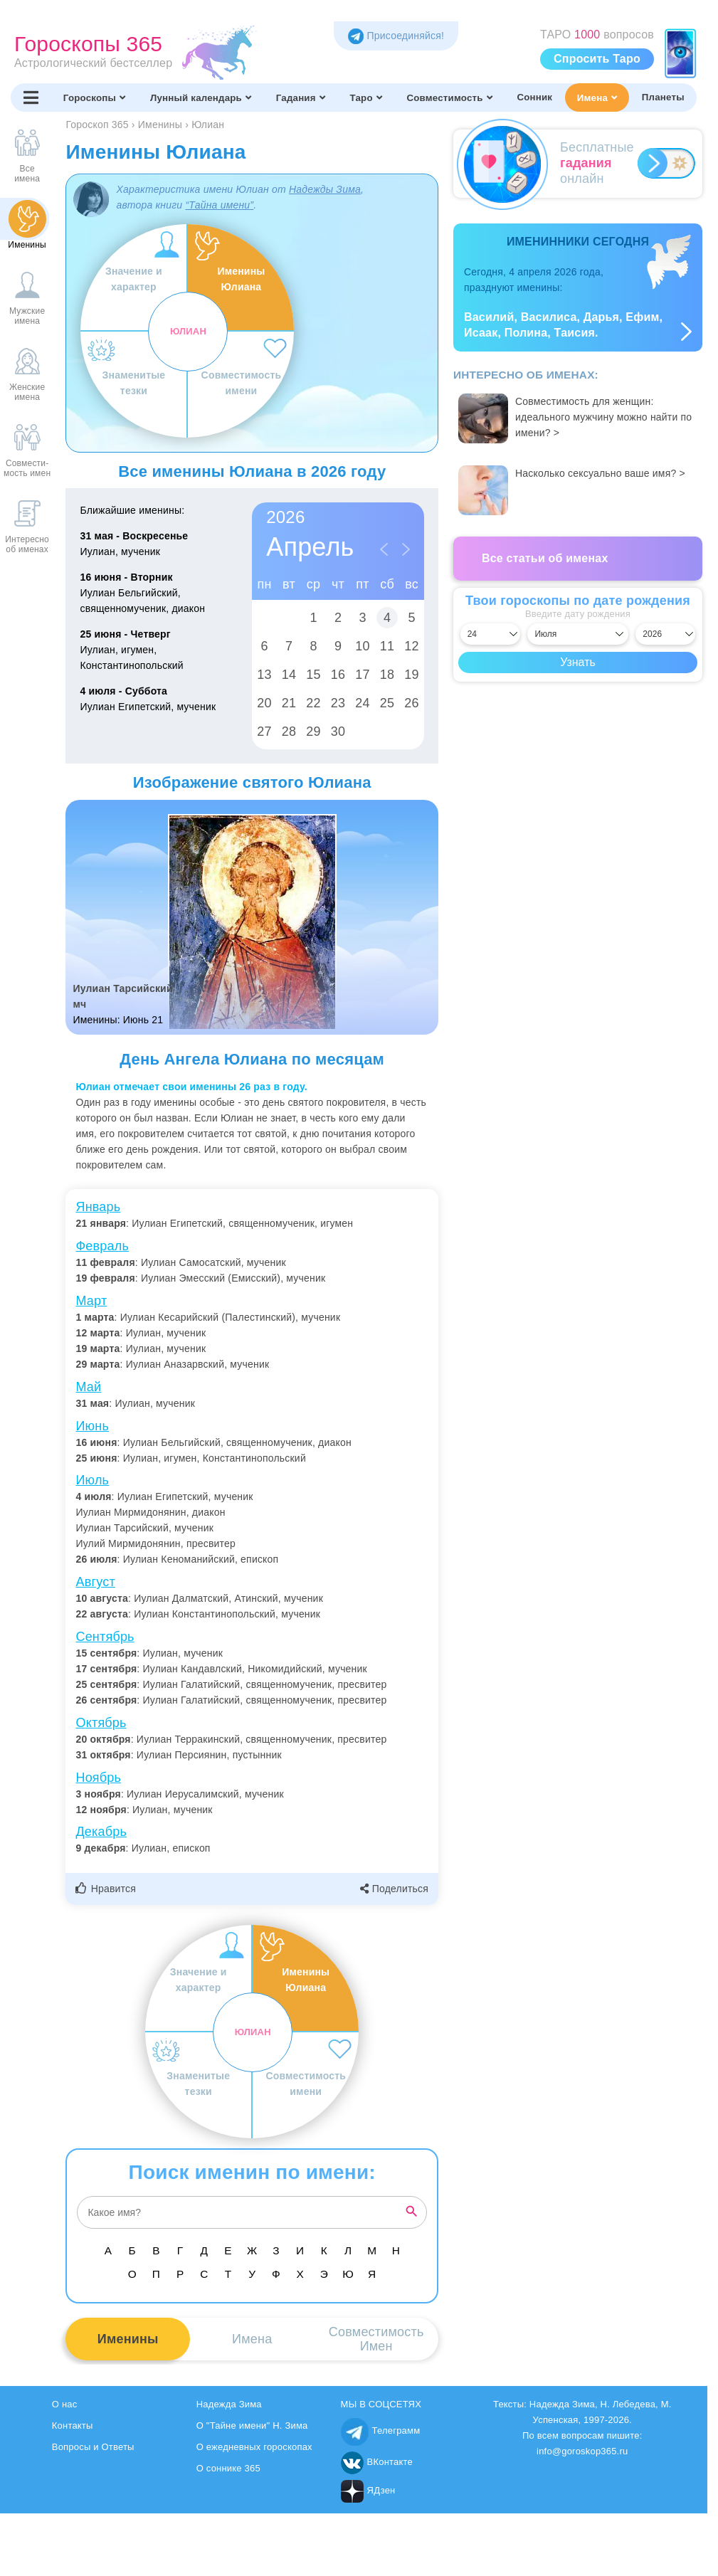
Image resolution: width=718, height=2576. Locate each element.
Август (95, 1582)
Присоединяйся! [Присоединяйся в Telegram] (396, 35)
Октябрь (100, 1723)
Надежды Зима (325, 189)
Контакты (72, 2425)
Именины (128, 2339)
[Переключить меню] (31, 97)
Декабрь (101, 1832)
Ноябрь (98, 1777)
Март (91, 1301)
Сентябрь (104, 1637)
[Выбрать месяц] (577, 634)
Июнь (92, 1426)
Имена (597, 97)
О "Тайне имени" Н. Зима (252, 2425)
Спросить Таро (597, 59)
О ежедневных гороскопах (254, 2447)
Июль (92, 1480)
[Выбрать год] (665, 634)
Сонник (534, 97)
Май (88, 1387)
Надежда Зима (229, 2404)
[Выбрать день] (490, 634)
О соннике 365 (228, 2468)
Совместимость (449, 97)
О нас (65, 2404)
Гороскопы (94, 97)
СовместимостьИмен (376, 2339)
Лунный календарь (200, 97)
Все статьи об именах (545, 558)
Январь (97, 1207)
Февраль (102, 1246)
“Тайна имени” (219, 205)
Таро (365, 97)
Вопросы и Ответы (93, 2447)
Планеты (663, 97)
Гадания (300, 97)
